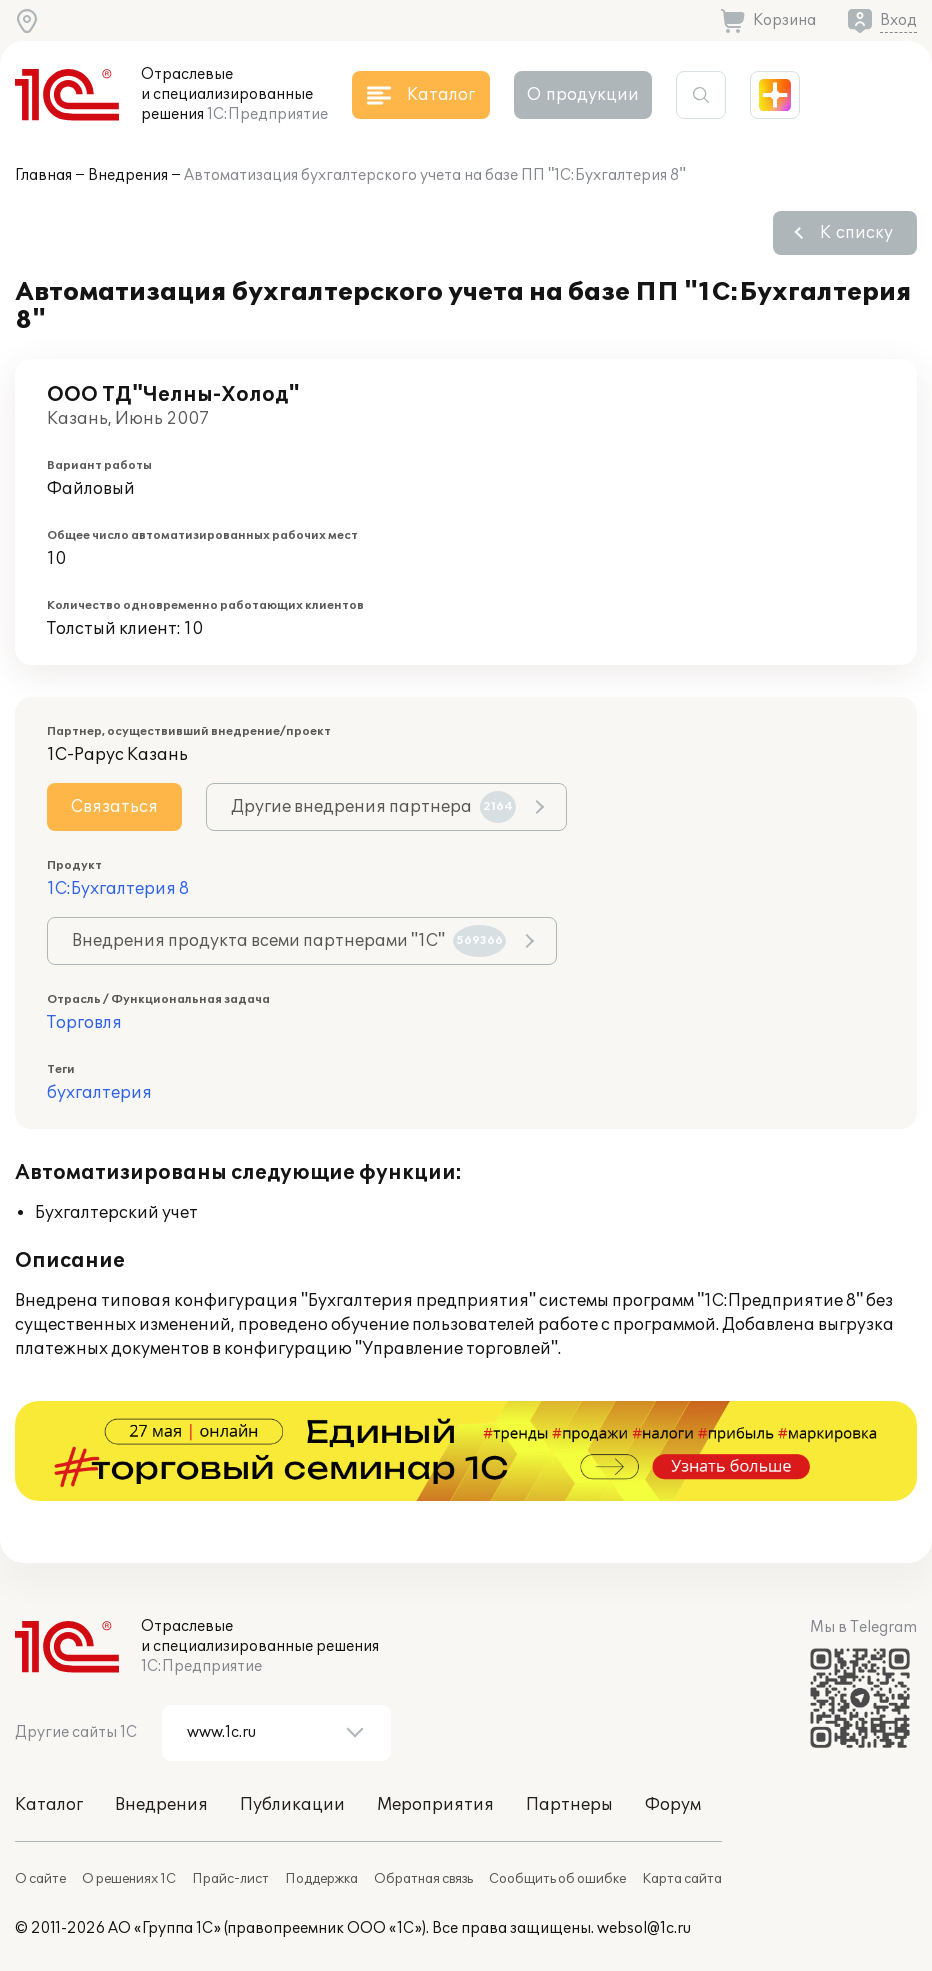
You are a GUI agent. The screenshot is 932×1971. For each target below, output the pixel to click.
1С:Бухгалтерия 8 (118, 889)
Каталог (49, 1805)
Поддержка (321, 1879)
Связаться (114, 807)
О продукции (583, 95)
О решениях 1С (129, 1879)
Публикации (292, 1805)
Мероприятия (435, 1805)
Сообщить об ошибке (557, 1879)
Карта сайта (682, 1879)
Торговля (84, 1023)
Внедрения (128, 175)
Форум (673, 1805)
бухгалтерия (99, 1093)
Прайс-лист (230, 1879)
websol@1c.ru (644, 1928)
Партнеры (569, 1805)
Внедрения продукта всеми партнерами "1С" (289, 941)
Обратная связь (423, 1879)
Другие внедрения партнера (373, 807)
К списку (856, 233)
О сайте (40, 1879)
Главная (43, 175)
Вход (898, 20)
